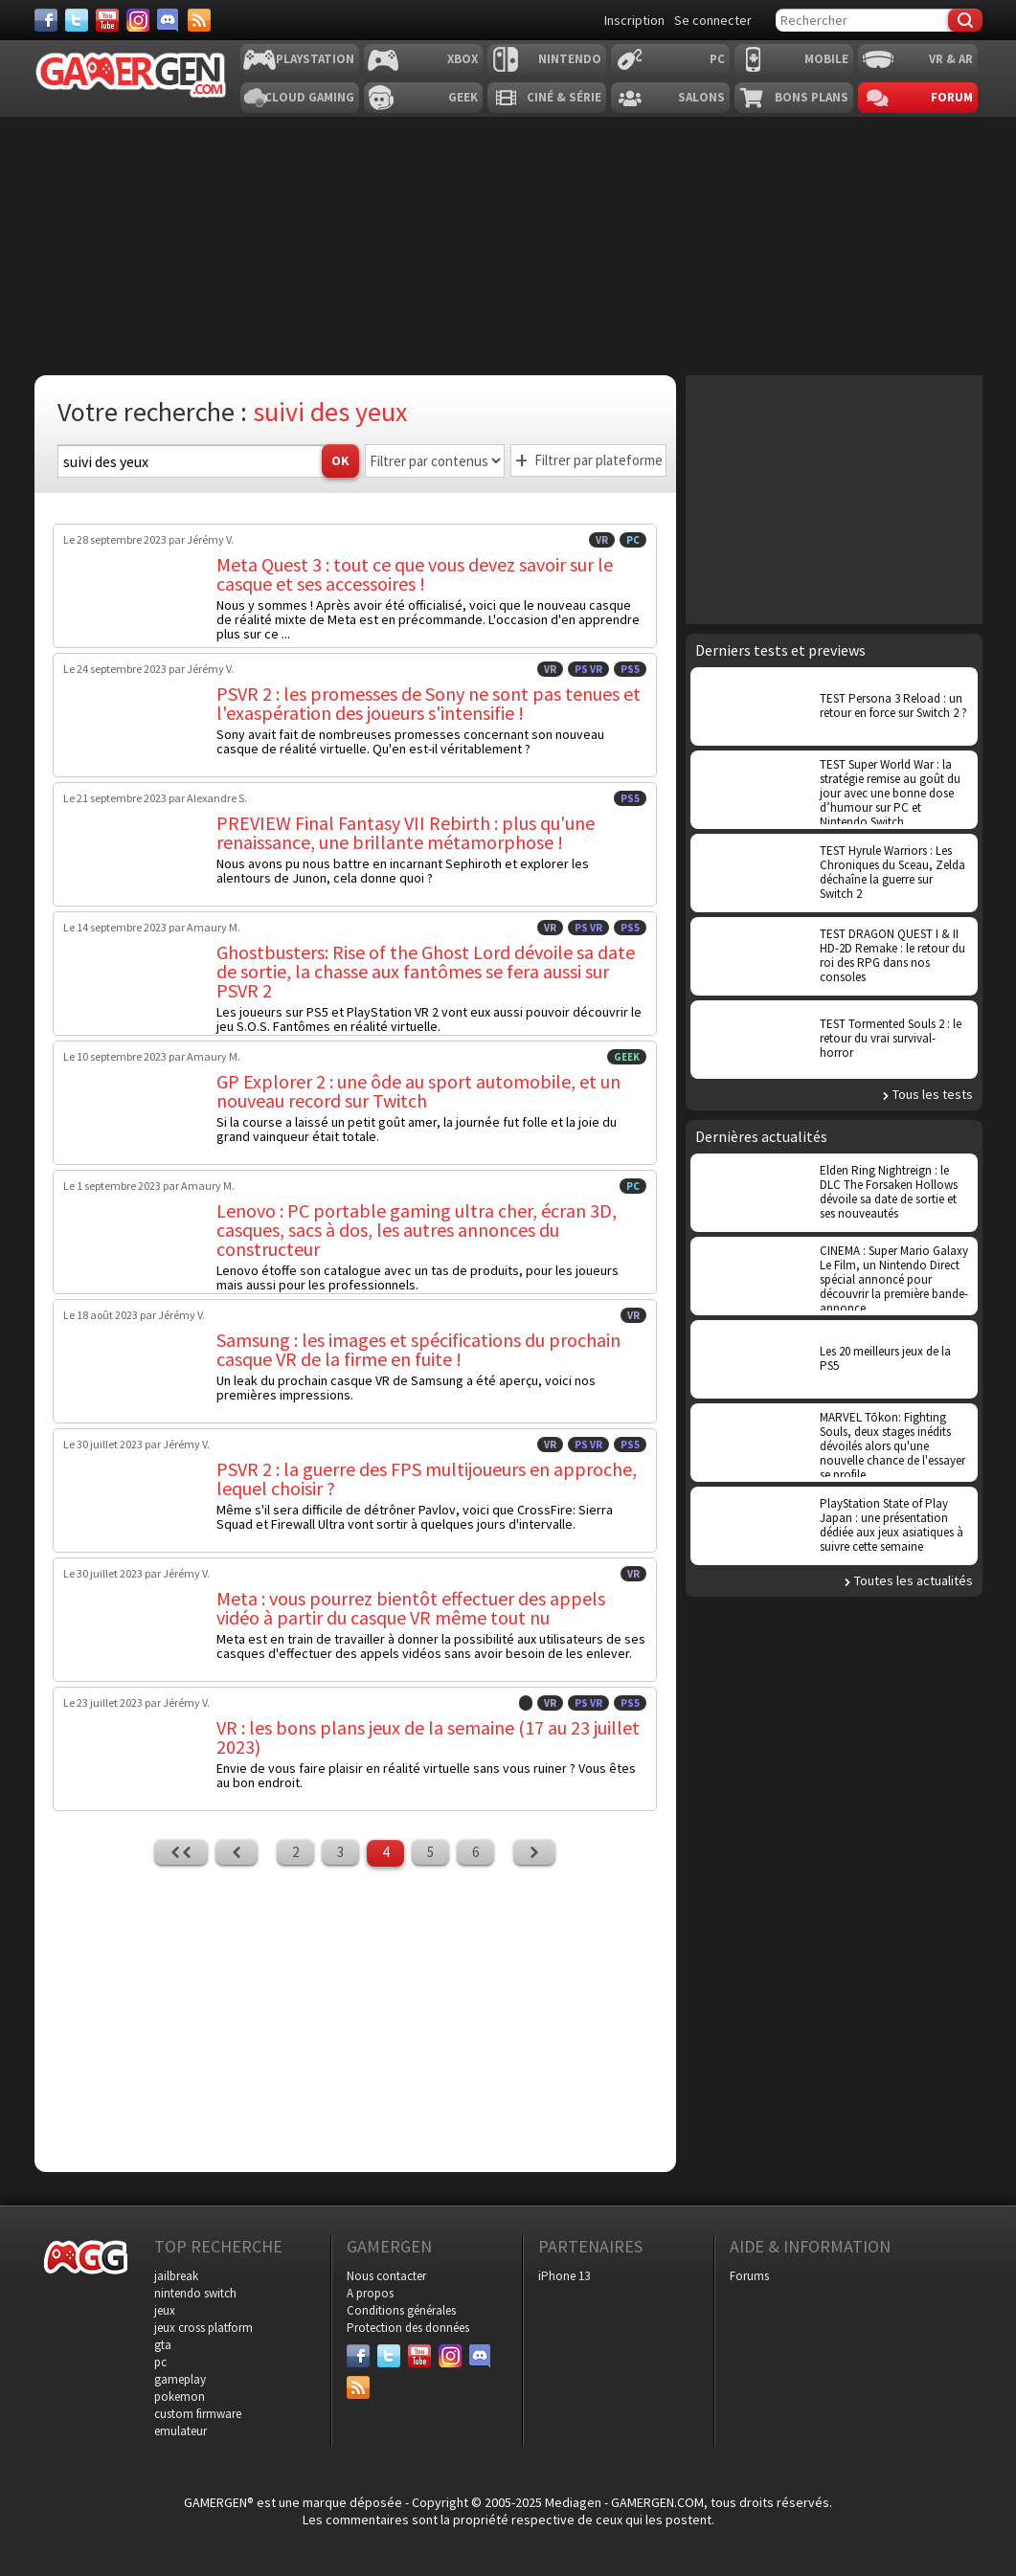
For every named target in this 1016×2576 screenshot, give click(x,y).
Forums (749, 2276)
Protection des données (408, 2327)
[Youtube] (107, 20)
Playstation (315, 59)
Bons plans (811, 97)
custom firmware (197, 2414)
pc (160, 2362)
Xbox (462, 59)
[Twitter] (76, 20)
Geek (463, 97)
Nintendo (569, 59)
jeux (164, 2310)
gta (162, 2345)
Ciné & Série (564, 97)
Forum (952, 97)
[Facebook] (45, 20)
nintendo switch (195, 2293)
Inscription (634, 20)
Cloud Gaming (309, 97)
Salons (701, 97)
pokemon (179, 2396)
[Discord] (168, 20)
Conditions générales (401, 2310)
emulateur (180, 2431)
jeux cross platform (203, 2327)
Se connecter (713, 20)
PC (717, 59)
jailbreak (176, 2276)
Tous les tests (932, 1094)
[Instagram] (137, 20)
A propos (370, 2293)
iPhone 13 (564, 2276)
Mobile (826, 59)
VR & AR (951, 59)
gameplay (180, 2379)
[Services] (199, 20)
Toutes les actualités (913, 1580)
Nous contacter (386, 2276)
